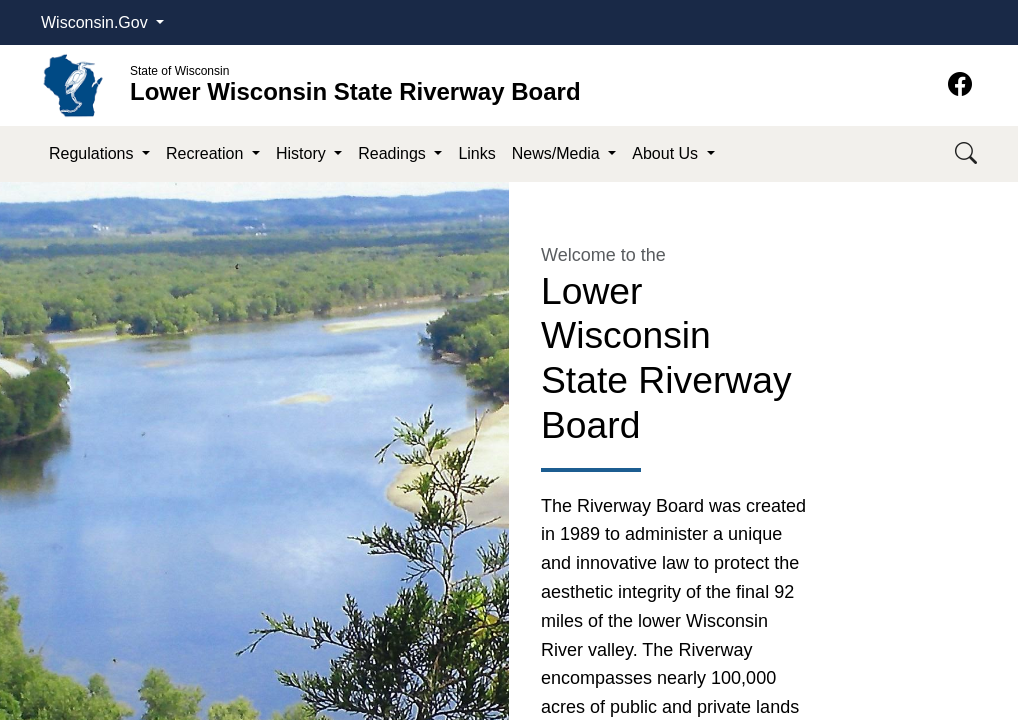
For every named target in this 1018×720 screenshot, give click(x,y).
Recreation (207, 153)
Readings (394, 153)
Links (476, 153)
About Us (667, 153)
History (303, 153)
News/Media (558, 153)
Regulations (93, 153)
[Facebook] (960, 84)
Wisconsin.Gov (96, 22)
